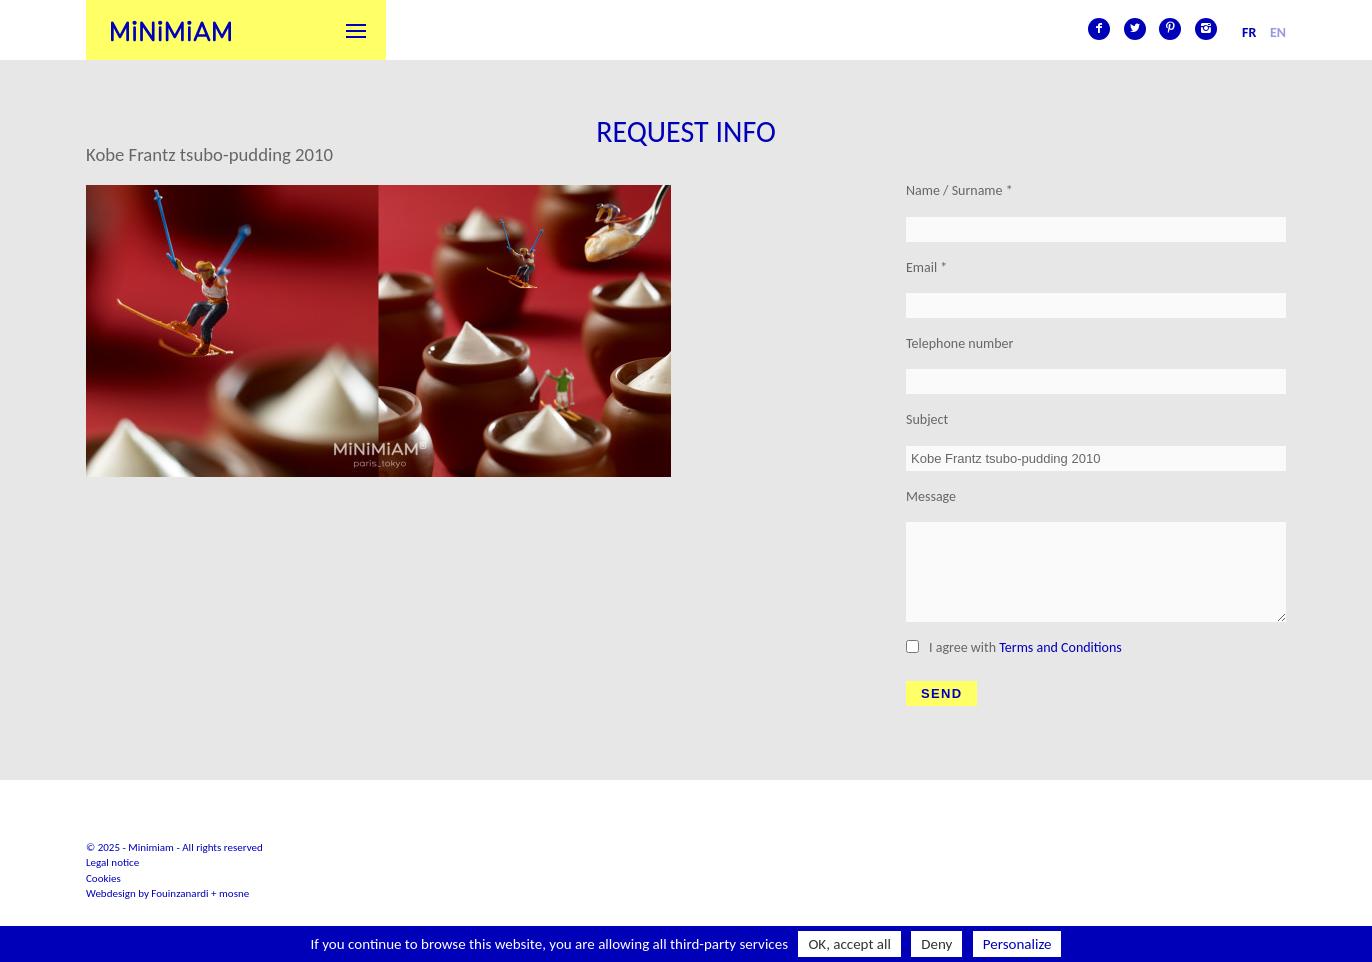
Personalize (1017, 944)
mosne (234, 893)
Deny (936, 944)
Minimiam (171, 30)
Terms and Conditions (1060, 647)
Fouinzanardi (179, 893)
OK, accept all (849, 944)
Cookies (103, 878)
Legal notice (112, 862)
